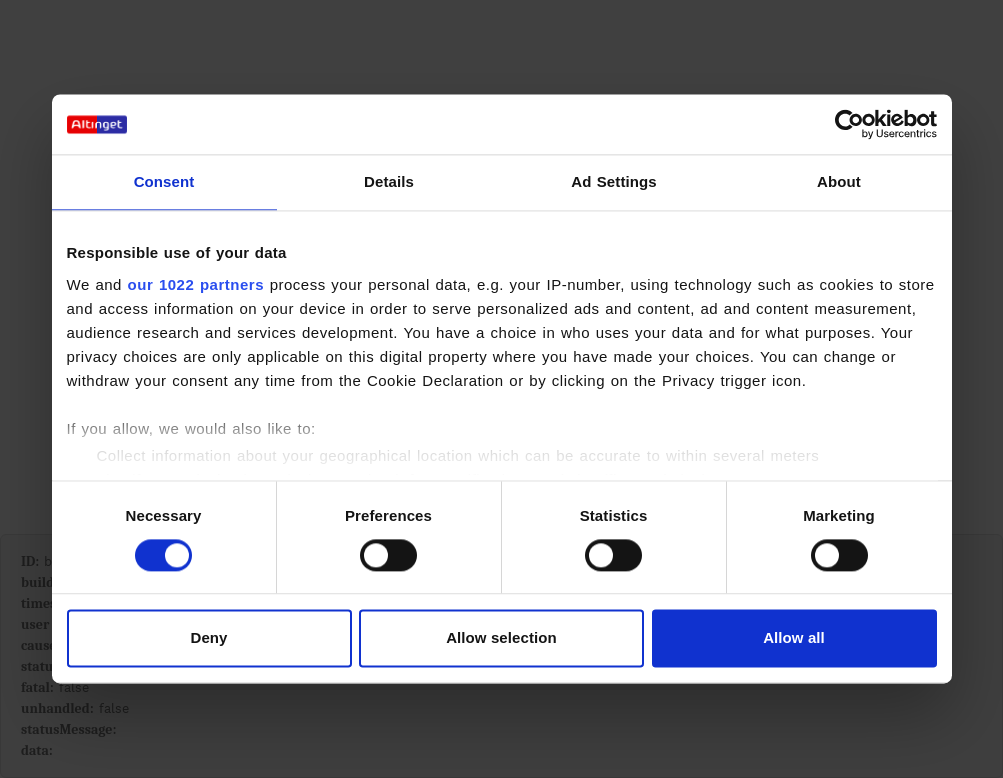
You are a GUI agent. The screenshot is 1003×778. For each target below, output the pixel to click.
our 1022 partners (196, 284)
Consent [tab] (164, 181)
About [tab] (839, 181)
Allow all (794, 638)
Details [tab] (389, 181)
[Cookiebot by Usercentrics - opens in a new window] (849, 124)
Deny (208, 638)
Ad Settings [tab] (613, 181)
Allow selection (501, 638)
